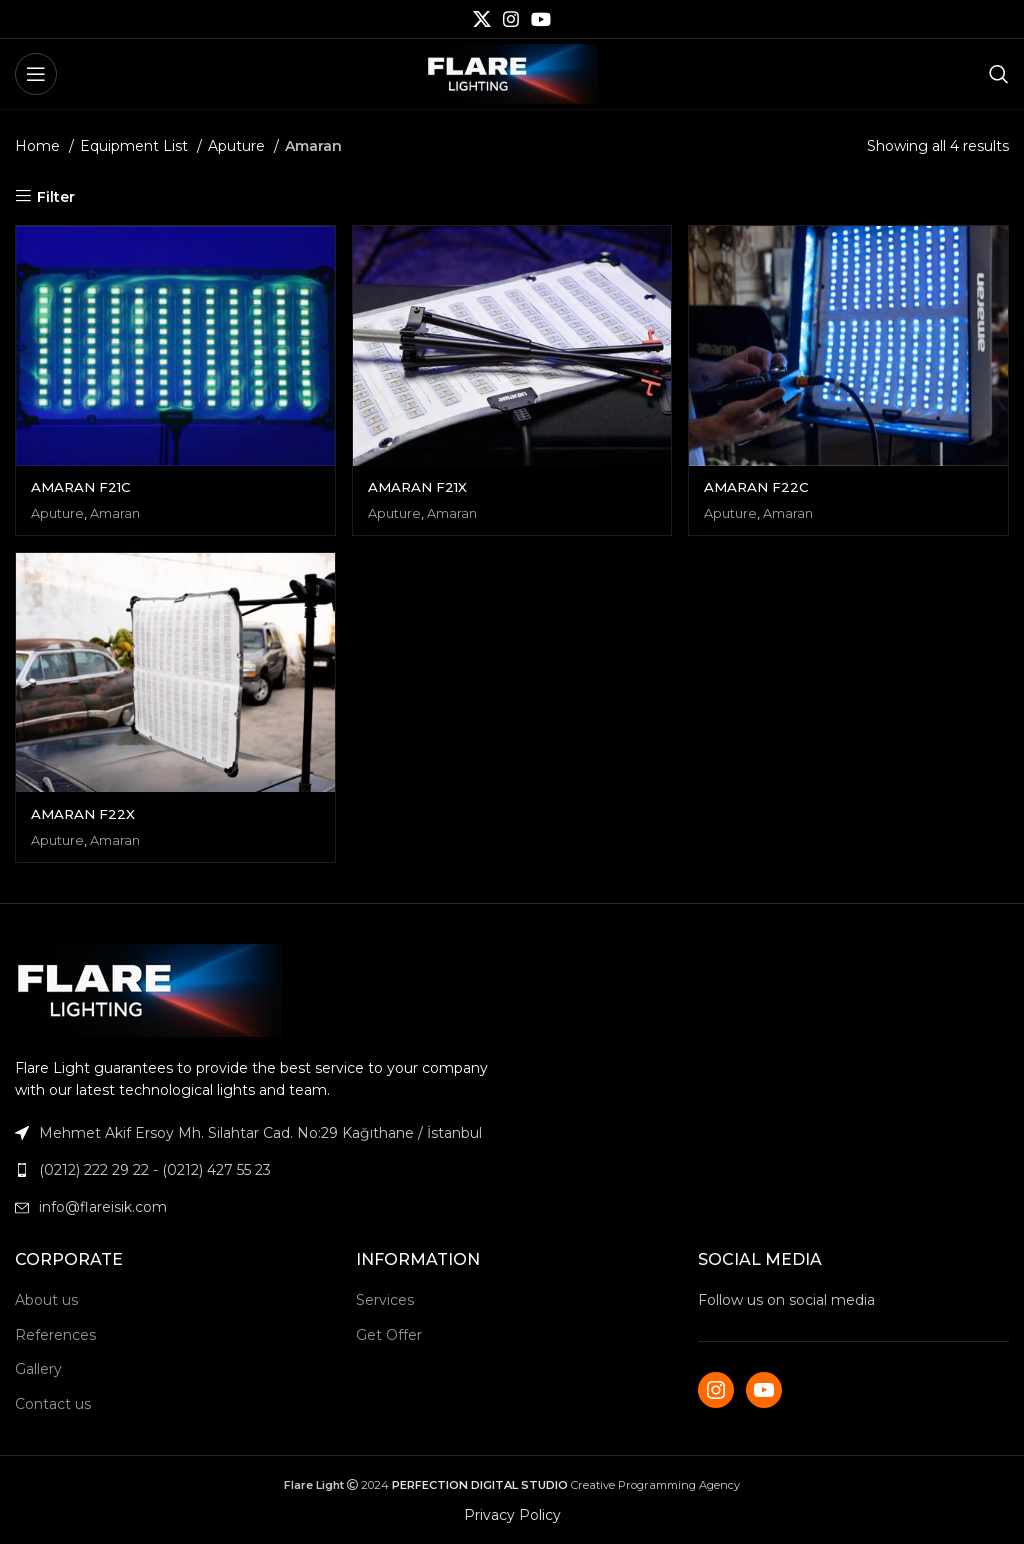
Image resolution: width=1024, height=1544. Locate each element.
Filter (56, 196)
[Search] (999, 74)
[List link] (256, 1170)
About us (46, 1300)
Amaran (117, 511)
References (55, 1334)
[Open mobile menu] (36, 74)
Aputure (238, 146)
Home (39, 146)
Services (385, 1300)
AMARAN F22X (84, 813)
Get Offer (389, 1334)
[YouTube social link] (541, 19)
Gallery (38, 1369)
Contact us (53, 1404)
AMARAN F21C (83, 485)
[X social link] (482, 19)
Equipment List (136, 146)
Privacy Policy (512, 1515)
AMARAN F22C (761, 485)
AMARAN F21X (421, 485)
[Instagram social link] (511, 19)
